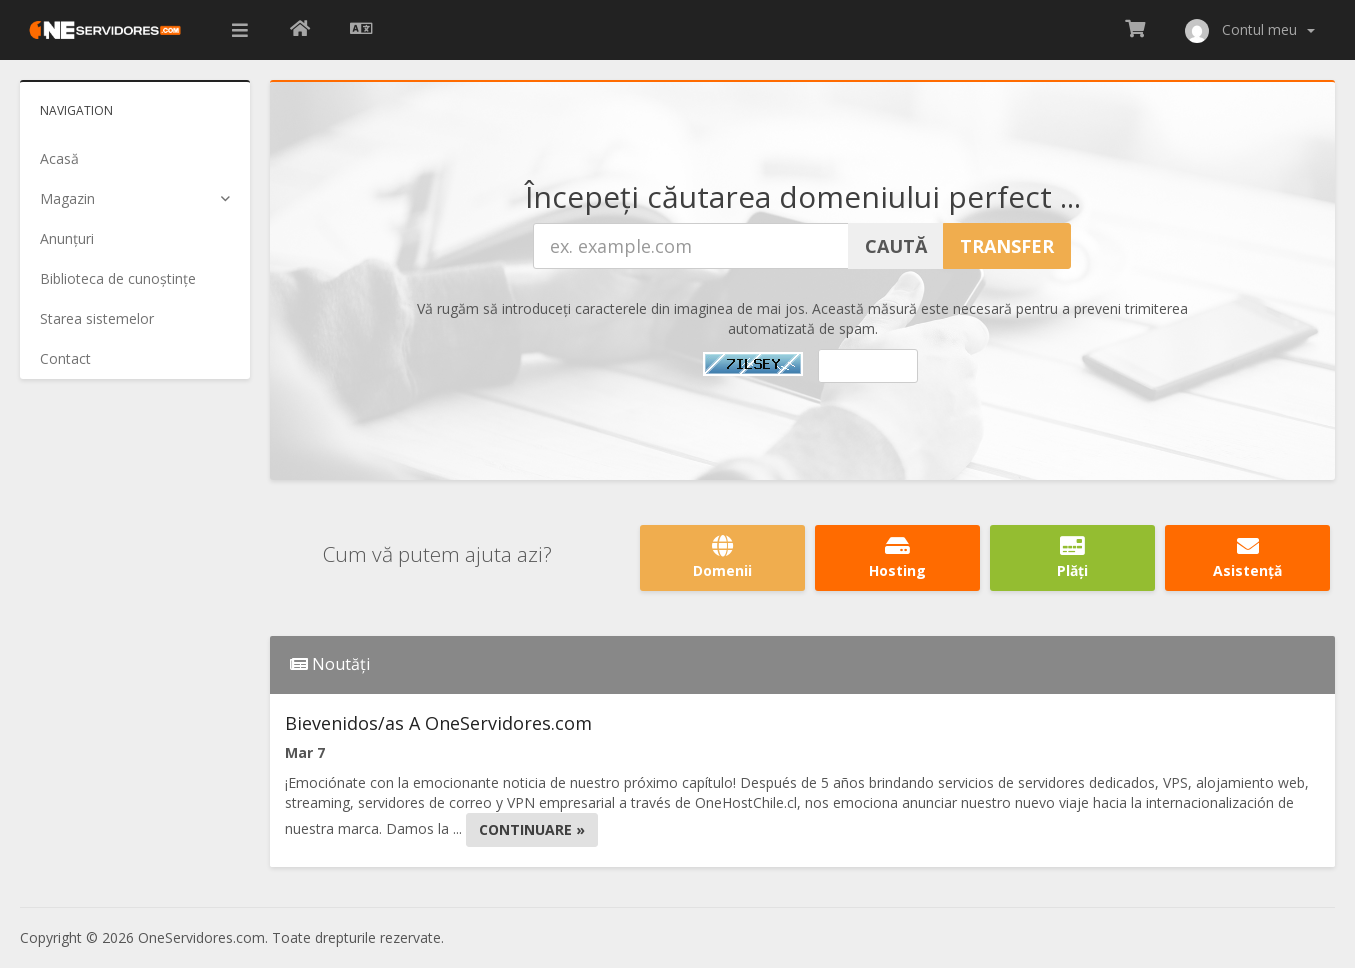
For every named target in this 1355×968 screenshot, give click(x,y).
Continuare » (532, 829)
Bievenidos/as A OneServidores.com (438, 723)
